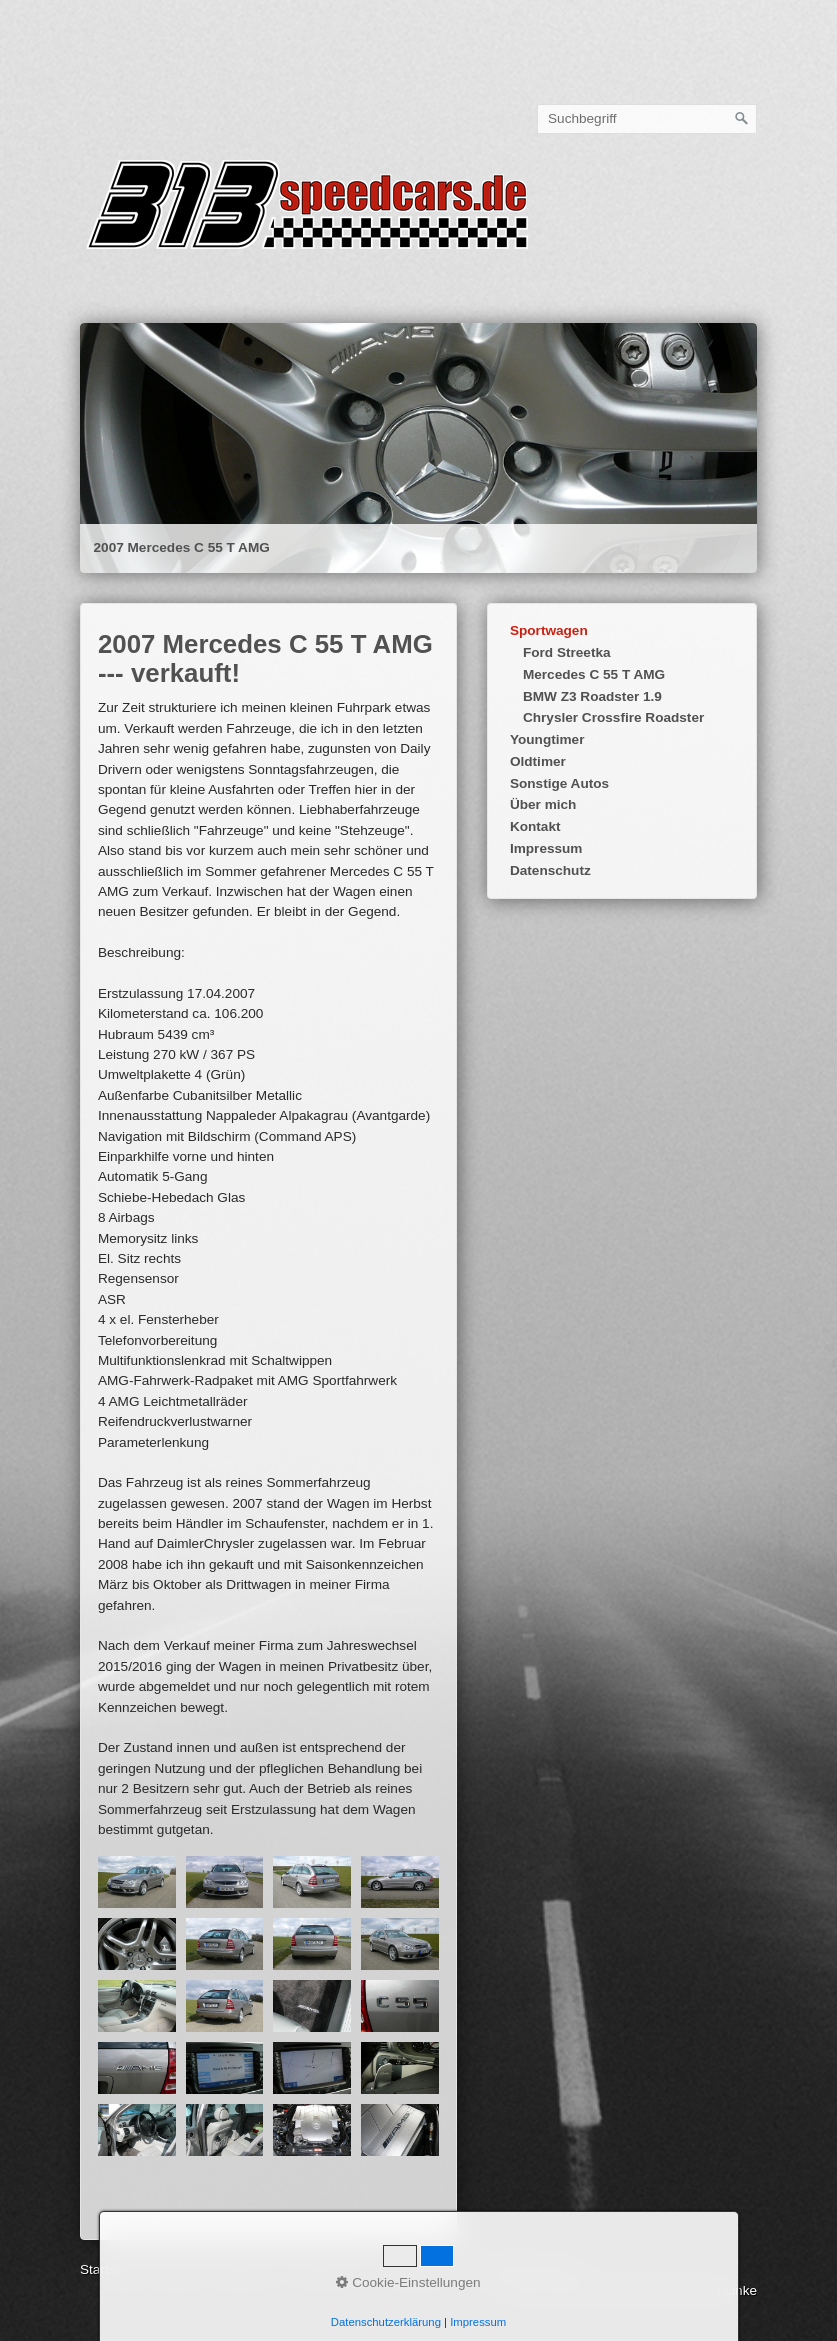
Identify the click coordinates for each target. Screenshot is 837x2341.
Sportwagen (549, 630)
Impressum (546, 848)
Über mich (543, 804)
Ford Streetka (567, 652)
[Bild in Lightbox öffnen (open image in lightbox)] (137, 1882)
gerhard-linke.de (526, 2269)
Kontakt (535, 826)
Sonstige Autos (559, 783)
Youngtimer (547, 739)
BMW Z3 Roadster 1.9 (592, 696)
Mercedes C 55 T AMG (594, 674)
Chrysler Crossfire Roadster (613, 717)
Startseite (128, 276)
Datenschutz (550, 870)
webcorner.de (422, 2269)
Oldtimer (538, 761)
